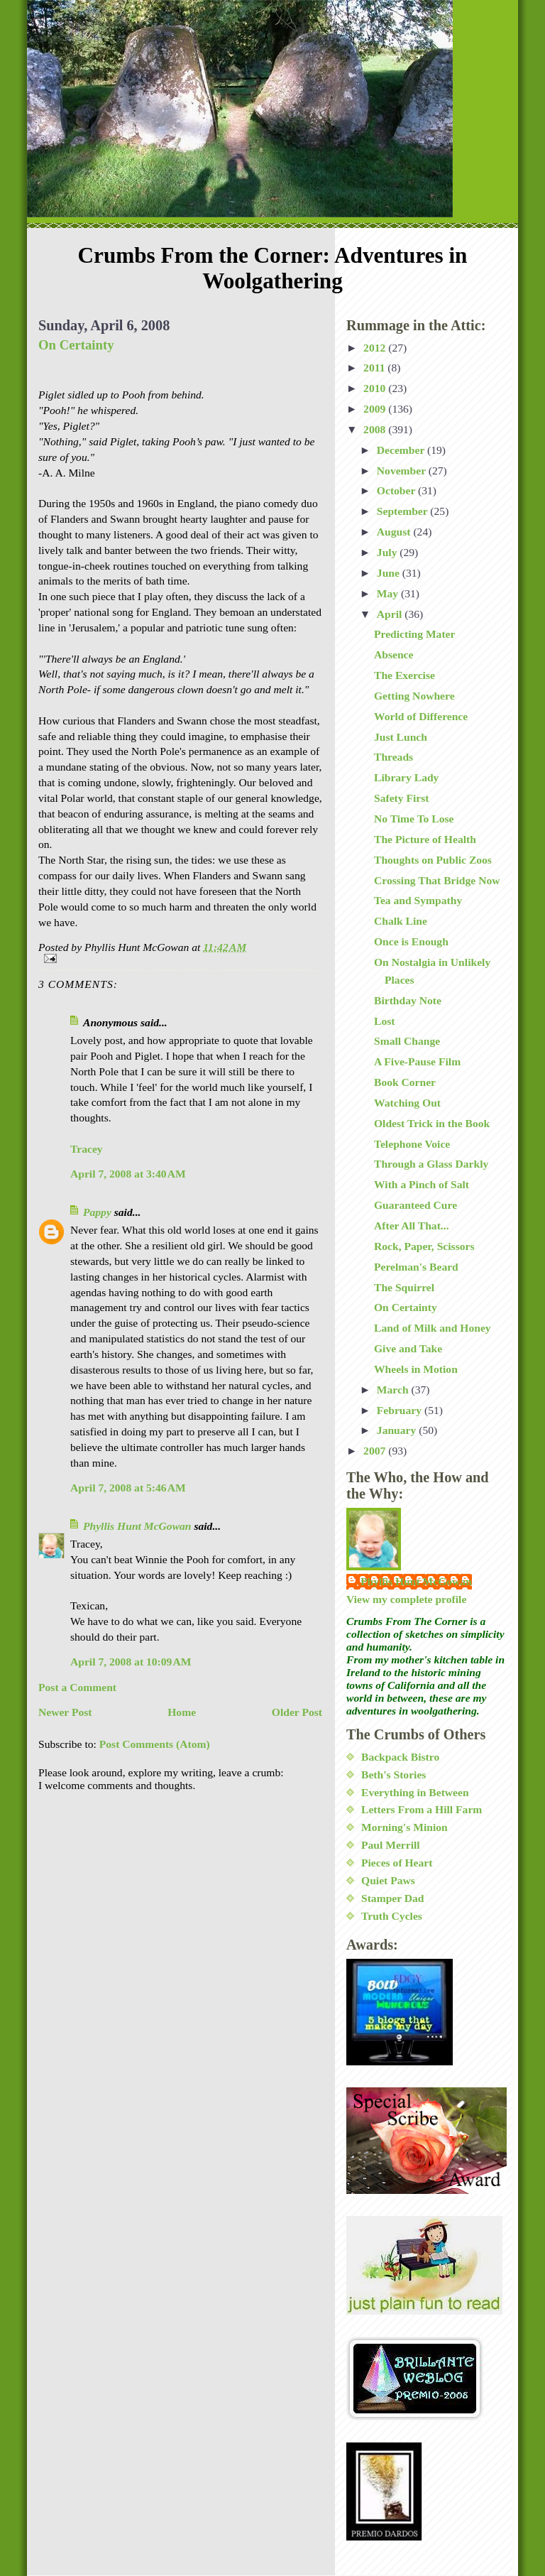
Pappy (97, 1212)
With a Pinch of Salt (421, 1184)
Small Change (407, 1041)
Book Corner (405, 1082)
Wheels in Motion (416, 1369)
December (402, 450)
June (389, 573)
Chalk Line (400, 921)
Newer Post (65, 1712)
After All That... (411, 1225)
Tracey (86, 1149)
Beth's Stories (393, 1774)
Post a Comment (77, 1687)
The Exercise (404, 675)
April (390, 614)
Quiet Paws (388, 1880)
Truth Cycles (391, 1916)
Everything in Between (415, 1792)
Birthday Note (407, 1000)
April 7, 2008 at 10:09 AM (130, 1662)
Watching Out (407, 1103)
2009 (375, 409)
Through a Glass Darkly (431, 1164)
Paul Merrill (390, 1845)
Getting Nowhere (414, 696)
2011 (375, 368)
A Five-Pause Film (417, 1061)
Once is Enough (411, 941)
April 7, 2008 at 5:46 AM (128, 1488)
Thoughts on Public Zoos (433, 860)
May (389, 593)
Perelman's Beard (416, 1267)
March (394, 1390)
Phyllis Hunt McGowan (137, 1526)
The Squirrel (404, 1287)
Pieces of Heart (396, 1863)
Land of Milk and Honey (432, 1328)
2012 (375, 348)
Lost (384, 1021)
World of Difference (421, 716)
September (404, 511)
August (395, 532)
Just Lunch (400, 737)
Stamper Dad (392, 1898)
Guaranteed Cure (415, 1205)
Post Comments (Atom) (154, 1744)
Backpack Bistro (400, 1757)
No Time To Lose (414, 819)
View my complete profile (406, 1599)
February (400, 1410)
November (403, 470)
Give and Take (408, 1348)
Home (181, 1712)
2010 (375, 388)
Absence (393, 654)
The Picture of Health (425, 839)
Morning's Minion (404, 1827)
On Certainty (76, 344)
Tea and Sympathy (418, 900)
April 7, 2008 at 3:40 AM (128, 1174)
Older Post (297, 1712)
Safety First (401, 798)
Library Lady (406, 777)
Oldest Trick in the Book (432, 1123)
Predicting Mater (414, 634)
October (397, 490)
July (388, 552)
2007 (375, 1451)
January (398, 1430)
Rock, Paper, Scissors (424, 1246)
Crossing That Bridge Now (437, 880)
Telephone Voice (412, 1144)
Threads (393, 757)
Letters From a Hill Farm (421, 1809)
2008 (375, 429)
